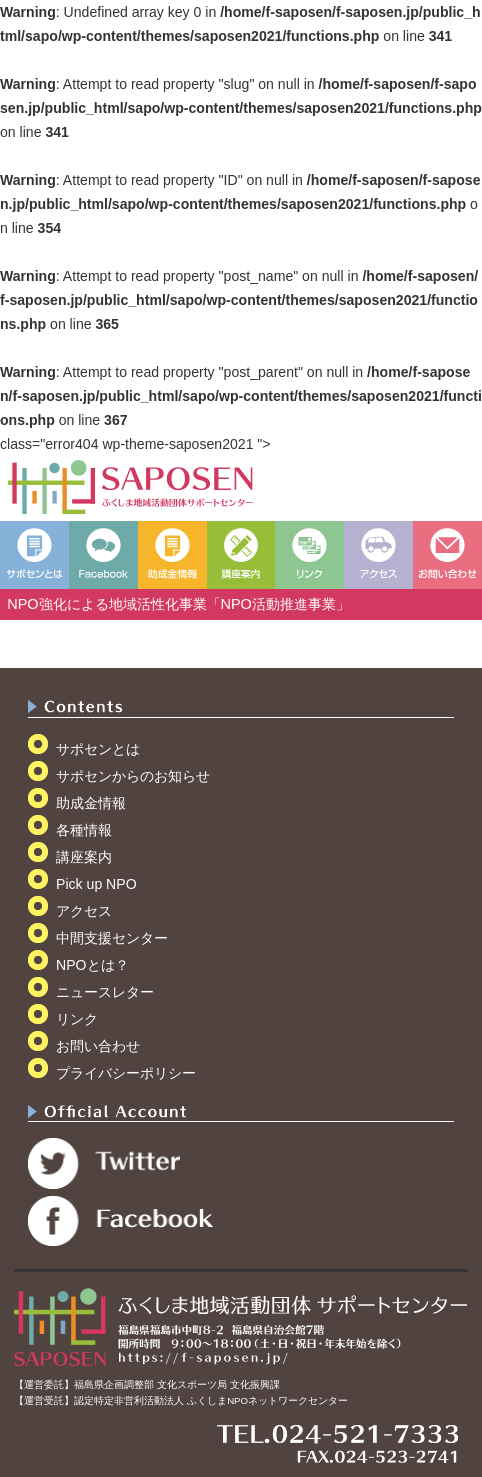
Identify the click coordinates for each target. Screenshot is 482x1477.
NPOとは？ (92, 965)
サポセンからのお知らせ (133, 776)
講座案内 (84, 857)
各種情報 (84, 830)
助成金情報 (91, 803)
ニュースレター (105, 992)
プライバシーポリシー (126, 1073)
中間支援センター (112, 938)
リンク (77, 1019)
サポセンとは (98, 749)
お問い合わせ (98, 1046)
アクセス (84, 911)
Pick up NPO (96, 884)
